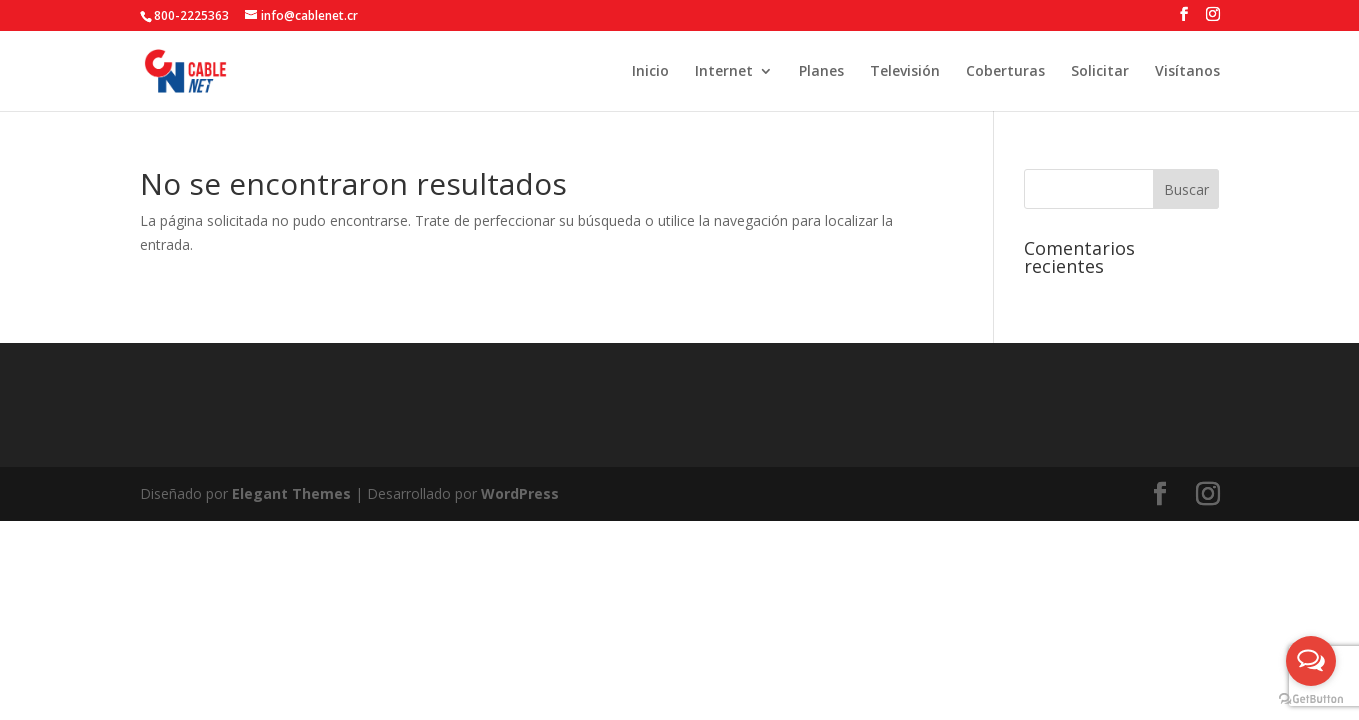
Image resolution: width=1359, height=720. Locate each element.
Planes (821, 72)
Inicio (650, 72)
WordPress (520, 493)
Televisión (905, 72)
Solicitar (1100, 72)
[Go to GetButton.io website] (1311, 699)
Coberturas (1005, 72)
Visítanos (1187, 72)
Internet (724, 72)
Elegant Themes (291, 493)
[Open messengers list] (1311, 661)
